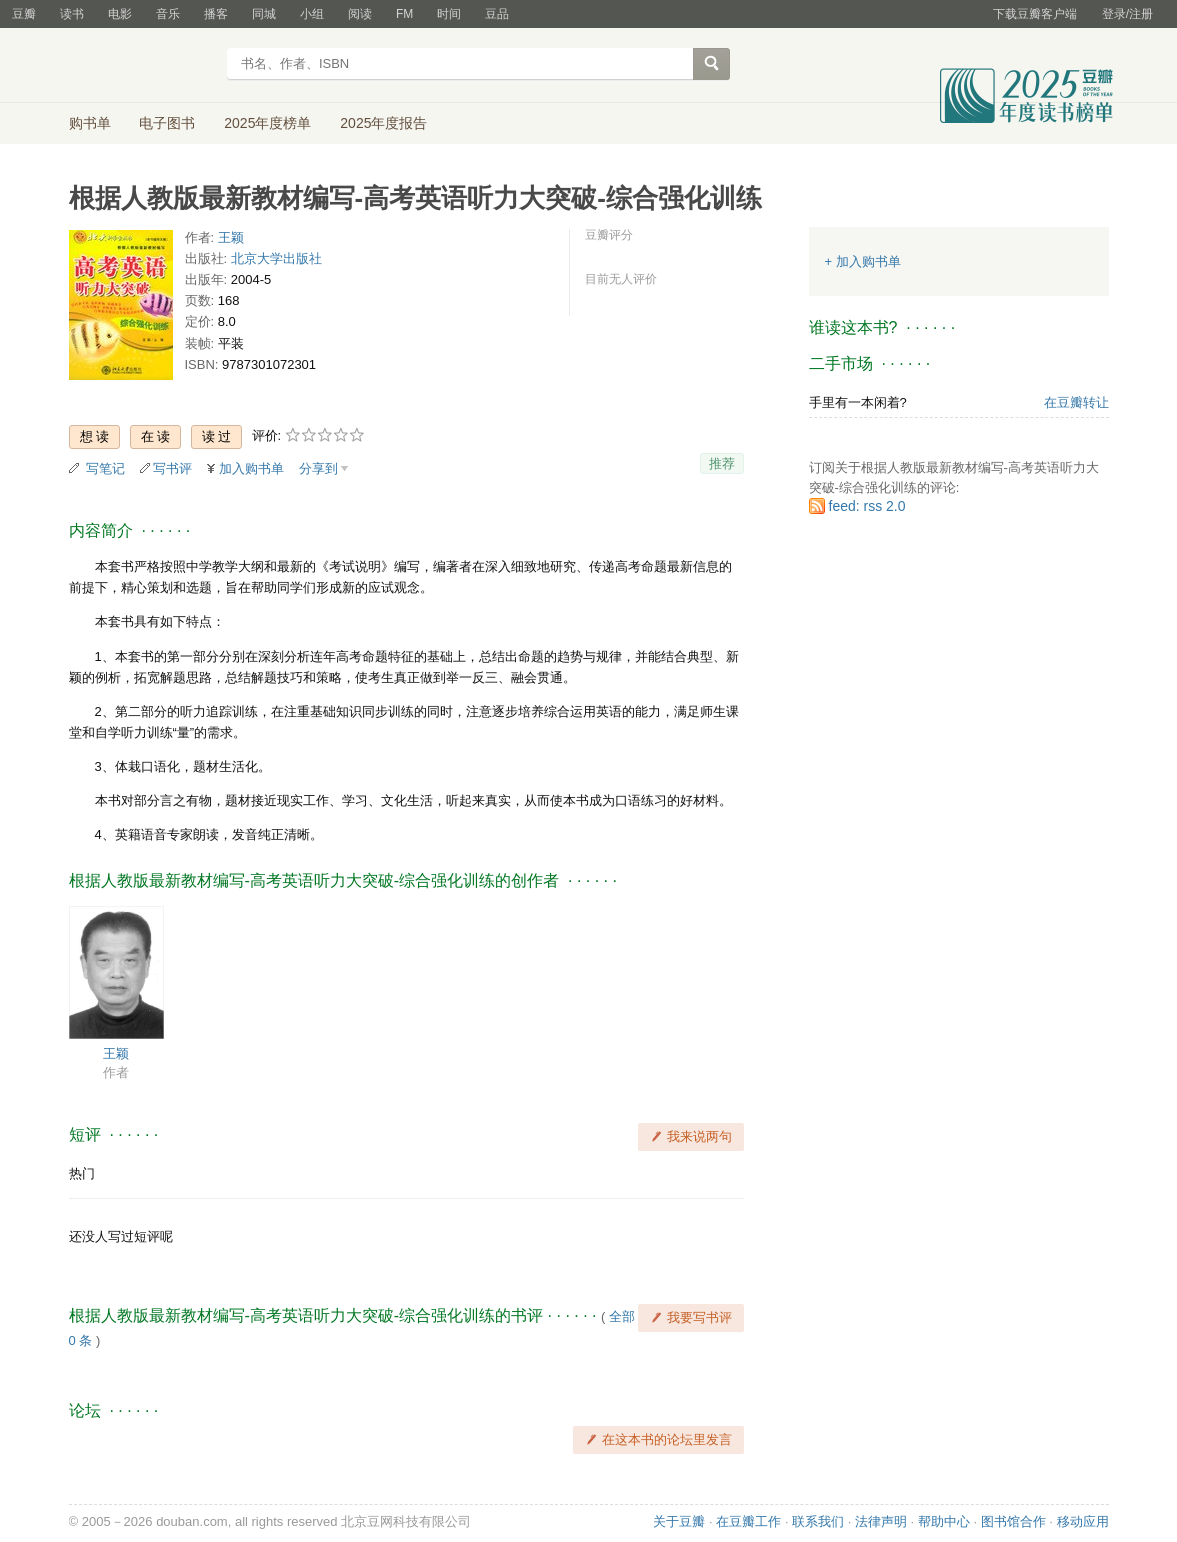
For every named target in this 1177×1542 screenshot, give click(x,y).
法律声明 (881, 1521)
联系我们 (818, 1521)
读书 (72, 14)
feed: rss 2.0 (867, 506)
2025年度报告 (383, 123)
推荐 (722, 463)
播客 (216, 14)
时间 (449, 14)
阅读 (360, 14)
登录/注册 (1127, 14)
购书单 (90, 123)
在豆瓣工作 (748, 1521)
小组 (312, 14)
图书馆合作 (1013, 1521)
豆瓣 (24, 14)
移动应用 (1083, 1521)
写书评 (172, 468)
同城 (264, 14)
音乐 (168, 14)
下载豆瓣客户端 (1035, 14)
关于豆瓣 (679, 1521)
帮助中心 (944, 1521)
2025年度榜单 (267, 123)
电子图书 (167, 123)
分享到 (318, 468)
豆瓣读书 (141, 66)
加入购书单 (251, 468)
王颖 (231, 237)
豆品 (497, 14)
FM (404, 14)
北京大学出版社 (276, 258)
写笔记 (105, 468)
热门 (82, 1173)
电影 (120, 14)
